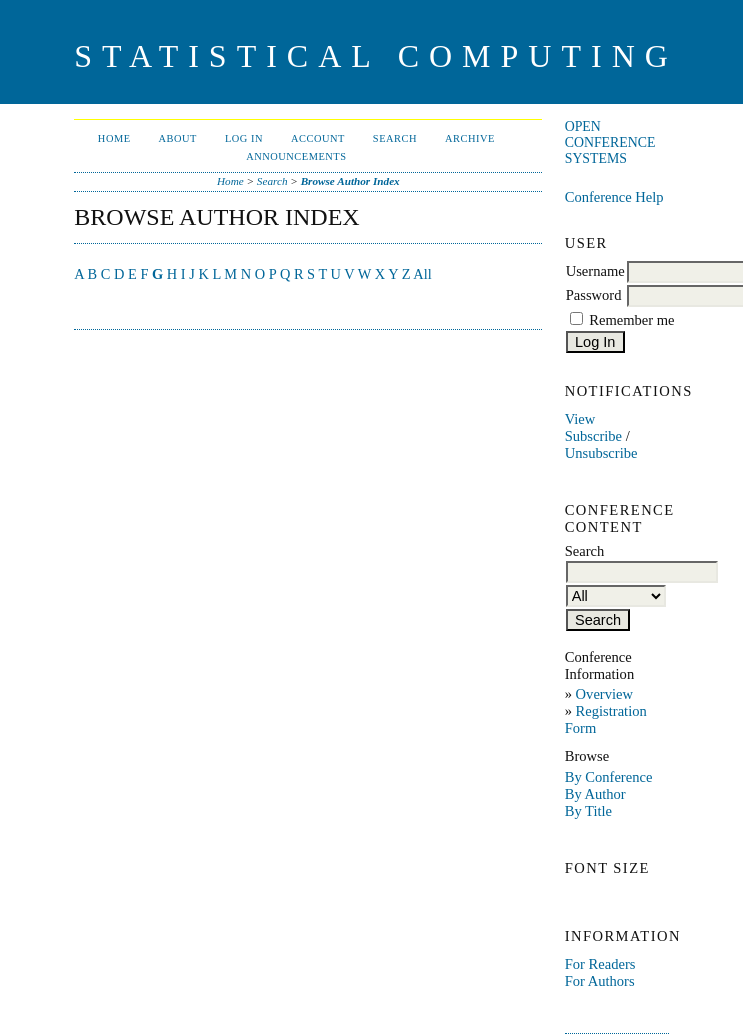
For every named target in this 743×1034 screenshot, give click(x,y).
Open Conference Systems (610, 142)
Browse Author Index (350, 181)
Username (595, 271)
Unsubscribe (601, 453)
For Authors (600, 981)
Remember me (631, 320)
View (580, 419)
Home (114, 138)
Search (395, 138)
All (422, 274)
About (178, 138)
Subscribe (593, 436)
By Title (588, 811)
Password (594, 295)
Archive (470, 138)
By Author (595, 794)
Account (318, 138)
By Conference (609, 777)
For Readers (600, 964)
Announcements (296, 156)
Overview (604, 694)
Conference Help (614, 197)
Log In (244, 138)
